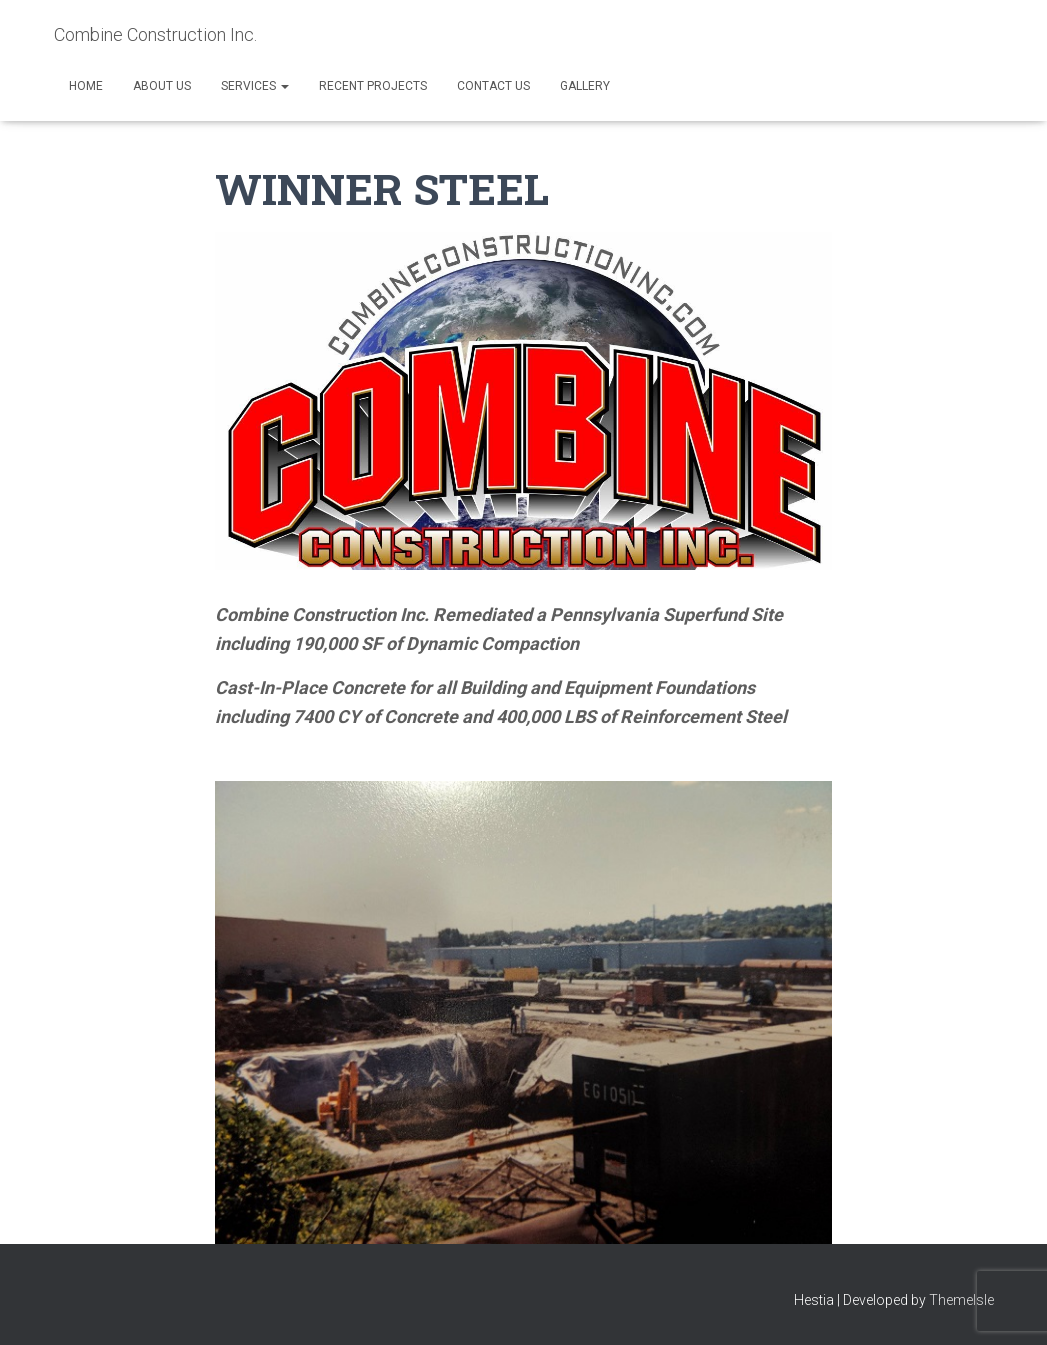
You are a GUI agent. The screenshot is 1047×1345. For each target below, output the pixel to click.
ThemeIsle (961, 1300)
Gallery (585, 86)
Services (255, 86)
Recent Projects (373, 86)
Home (86, 86)
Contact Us (493, 86)
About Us (162, 86)
